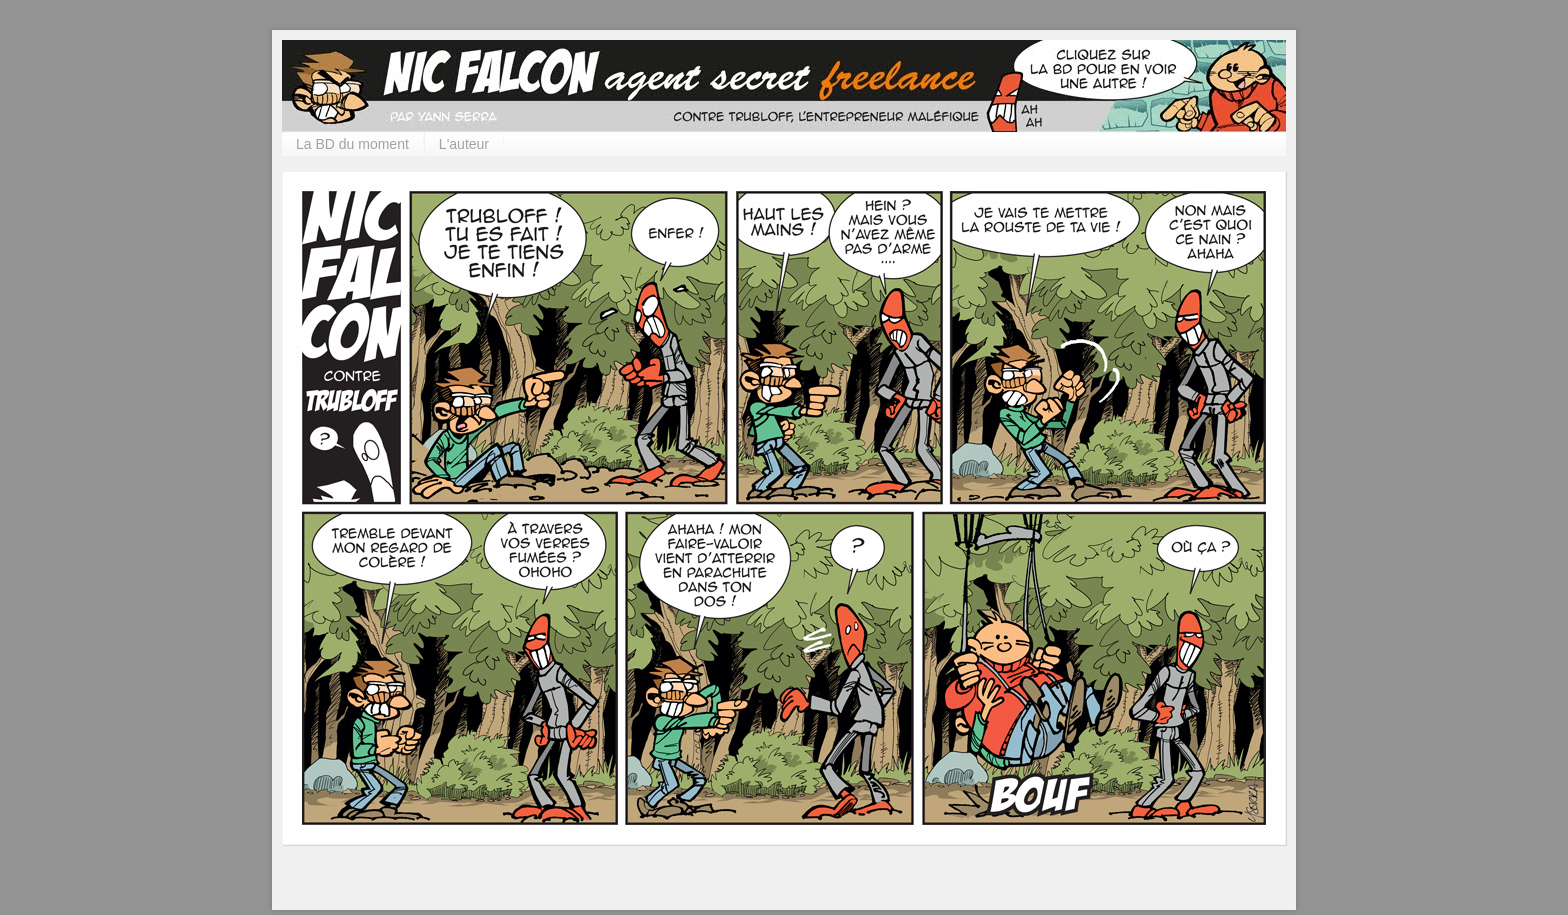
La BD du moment (352, 144)
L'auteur (464, 144)
